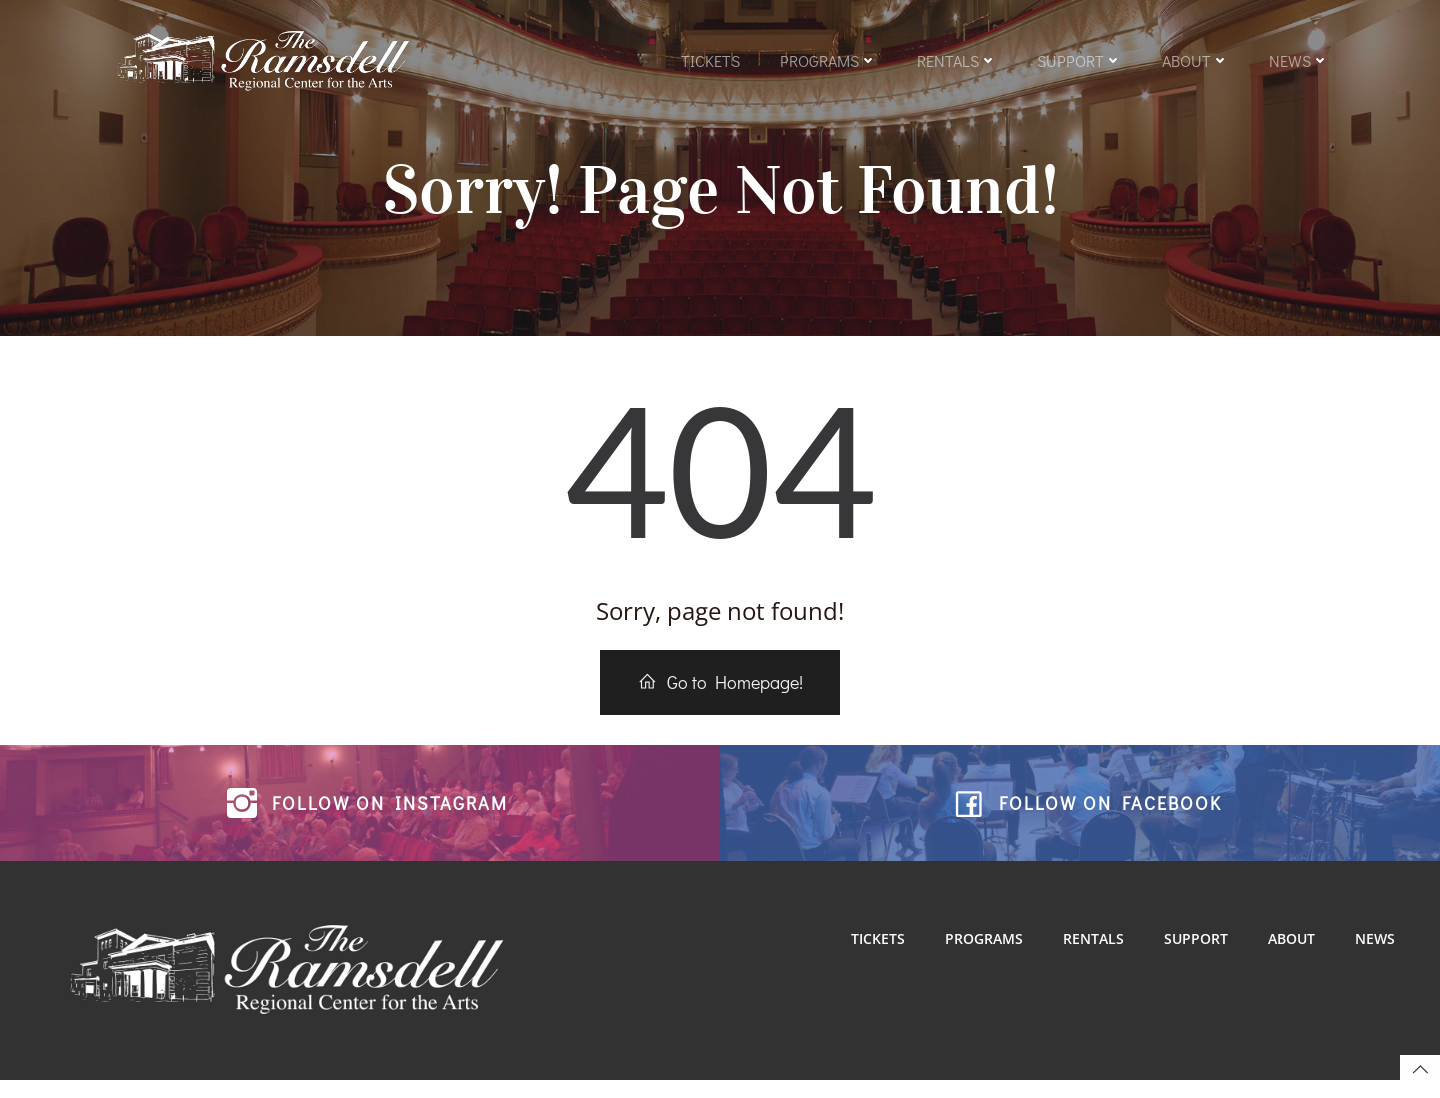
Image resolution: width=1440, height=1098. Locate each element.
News (1298, 62)
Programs (827, 62)
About (1194, 62)
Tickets (709, 62)
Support (1078, 62)
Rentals (956, 62)
